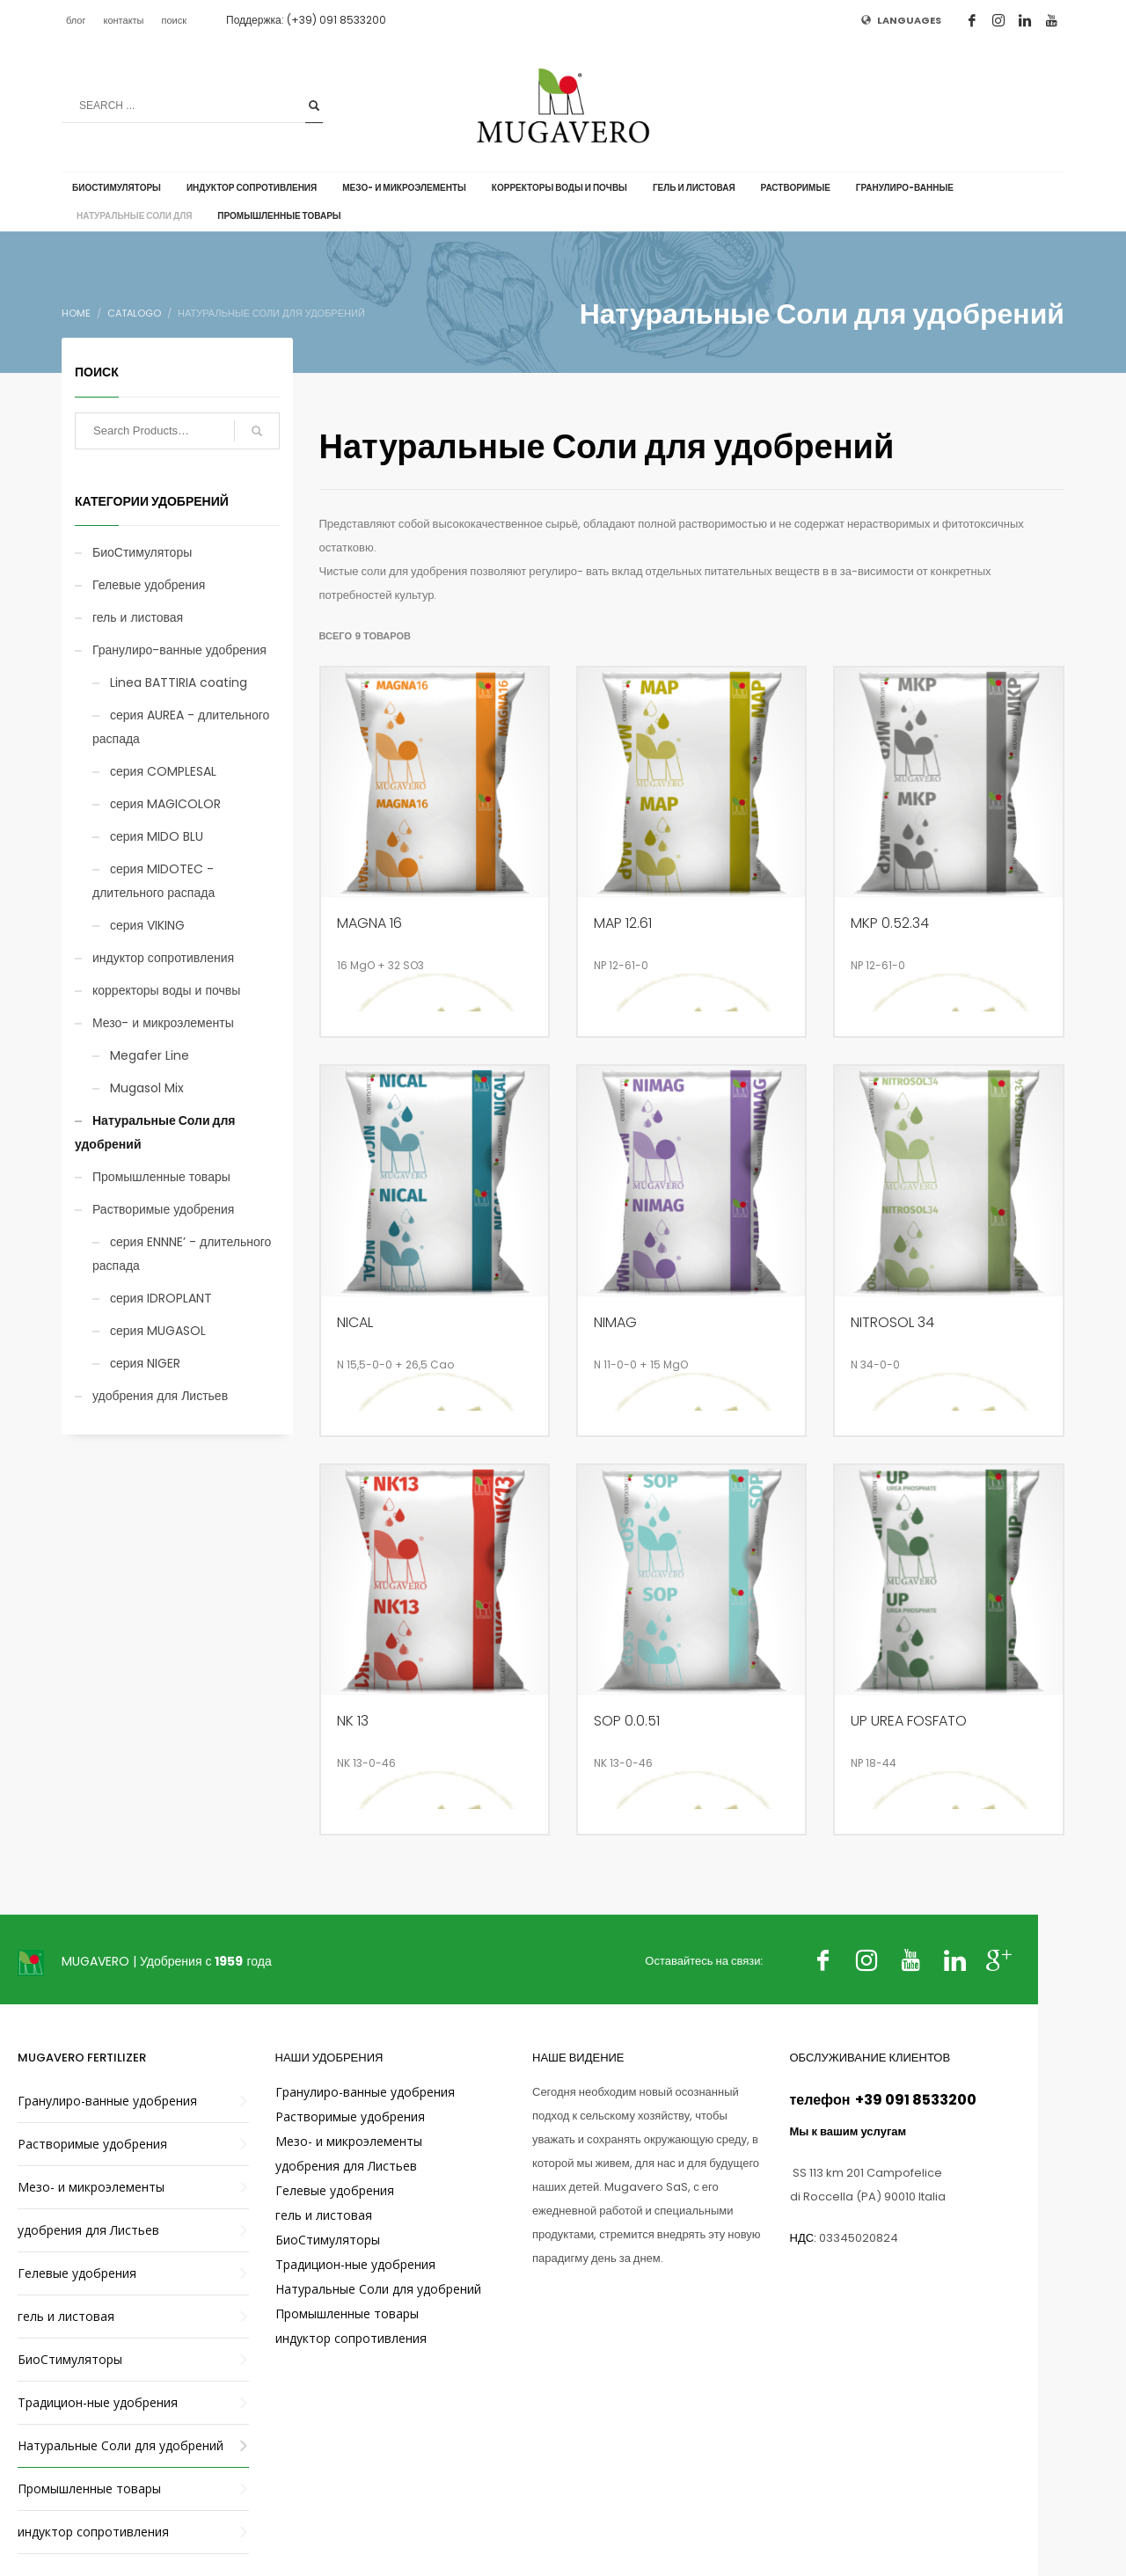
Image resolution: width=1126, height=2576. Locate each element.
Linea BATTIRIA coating (178, 682)
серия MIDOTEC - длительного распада (153, 880)
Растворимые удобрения (163, 1209)
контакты (123, 20)
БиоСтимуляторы (142, 552)
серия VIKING (147, 925)
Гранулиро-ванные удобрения (179, 650)
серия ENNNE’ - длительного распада (181, 1253)
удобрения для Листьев (160, 1396)
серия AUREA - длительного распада (180, 727)
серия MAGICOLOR (165, 804)
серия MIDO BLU (156, 836)
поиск (174, 20)
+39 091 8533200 (914, 2100)
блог (75, 20)
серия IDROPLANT (161, 1298)
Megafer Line (149, 1055)
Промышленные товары (161, 1177)
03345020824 (858, 2237)
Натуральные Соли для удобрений (155, 1132)
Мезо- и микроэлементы (163, 1023)
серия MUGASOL (158, 1330)
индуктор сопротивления (163, 958)
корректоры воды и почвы (166, 990)
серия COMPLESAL (163, 771)
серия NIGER (145, 1363)
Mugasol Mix (147, 1088)
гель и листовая (137, 617)
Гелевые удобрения (148, 585)
